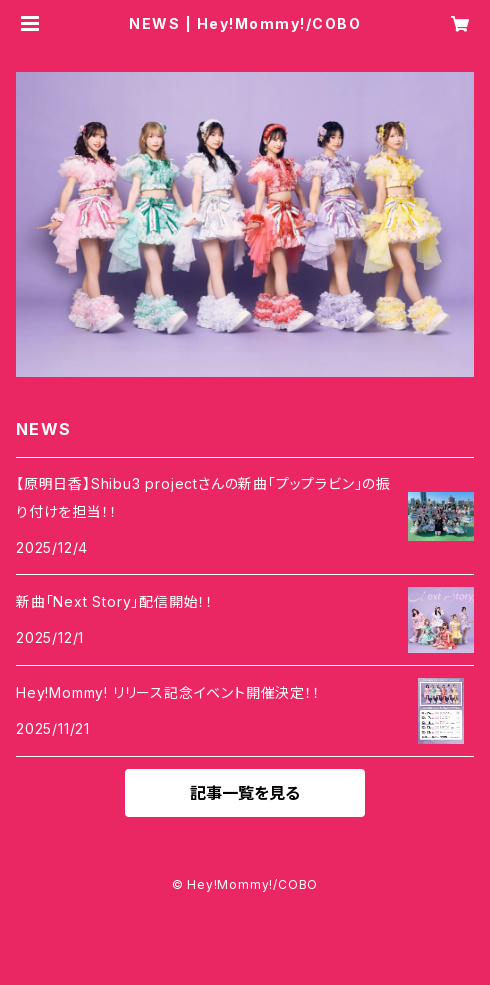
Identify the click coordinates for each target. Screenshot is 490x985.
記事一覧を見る (245, 793)
